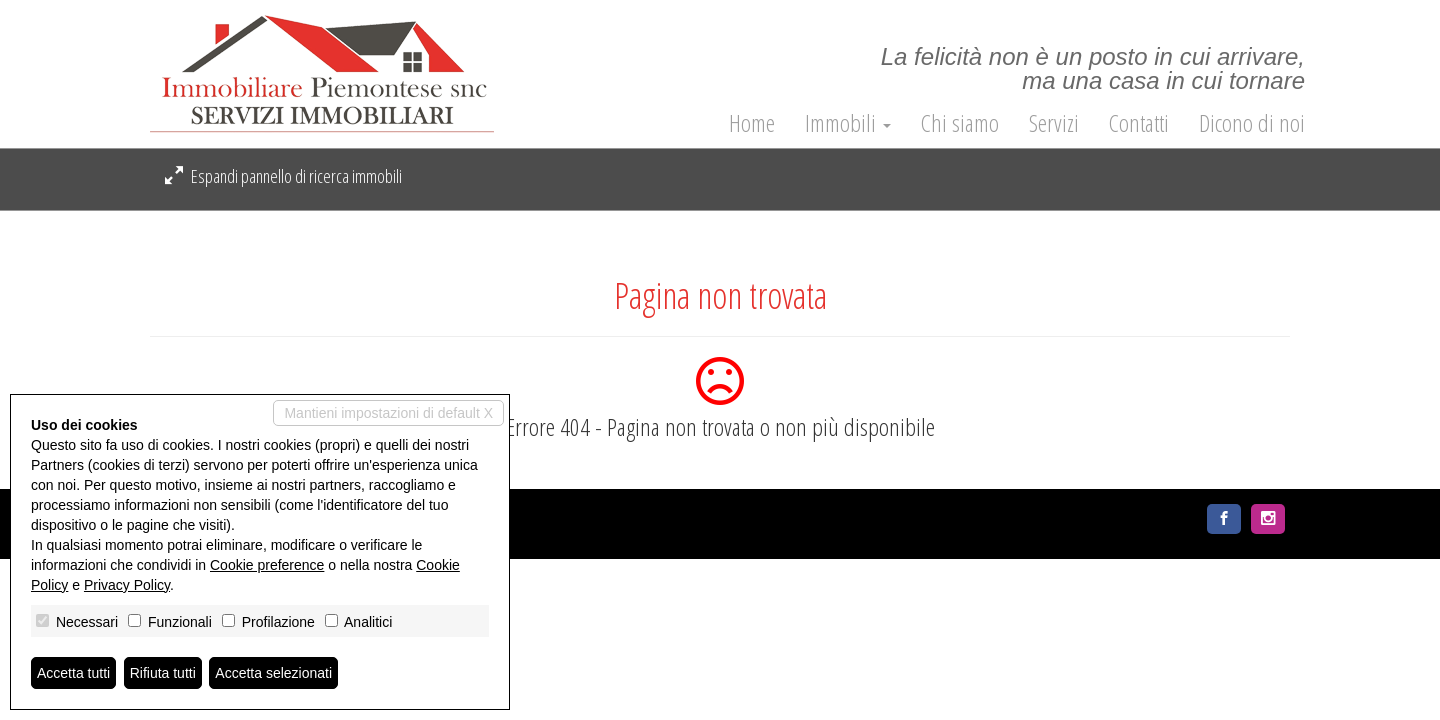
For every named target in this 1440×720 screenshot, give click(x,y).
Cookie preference (267, 565)
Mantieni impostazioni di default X (388, 413)
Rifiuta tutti (163, 673)
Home (752, 123)
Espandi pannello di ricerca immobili (283, 176)
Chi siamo (960, 123)
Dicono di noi (1252, 123)
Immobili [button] (848, 123)
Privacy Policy (127, 585)
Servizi (1054, 123)
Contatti (1139, 123)
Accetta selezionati (273, 673)
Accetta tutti (73, 673)
